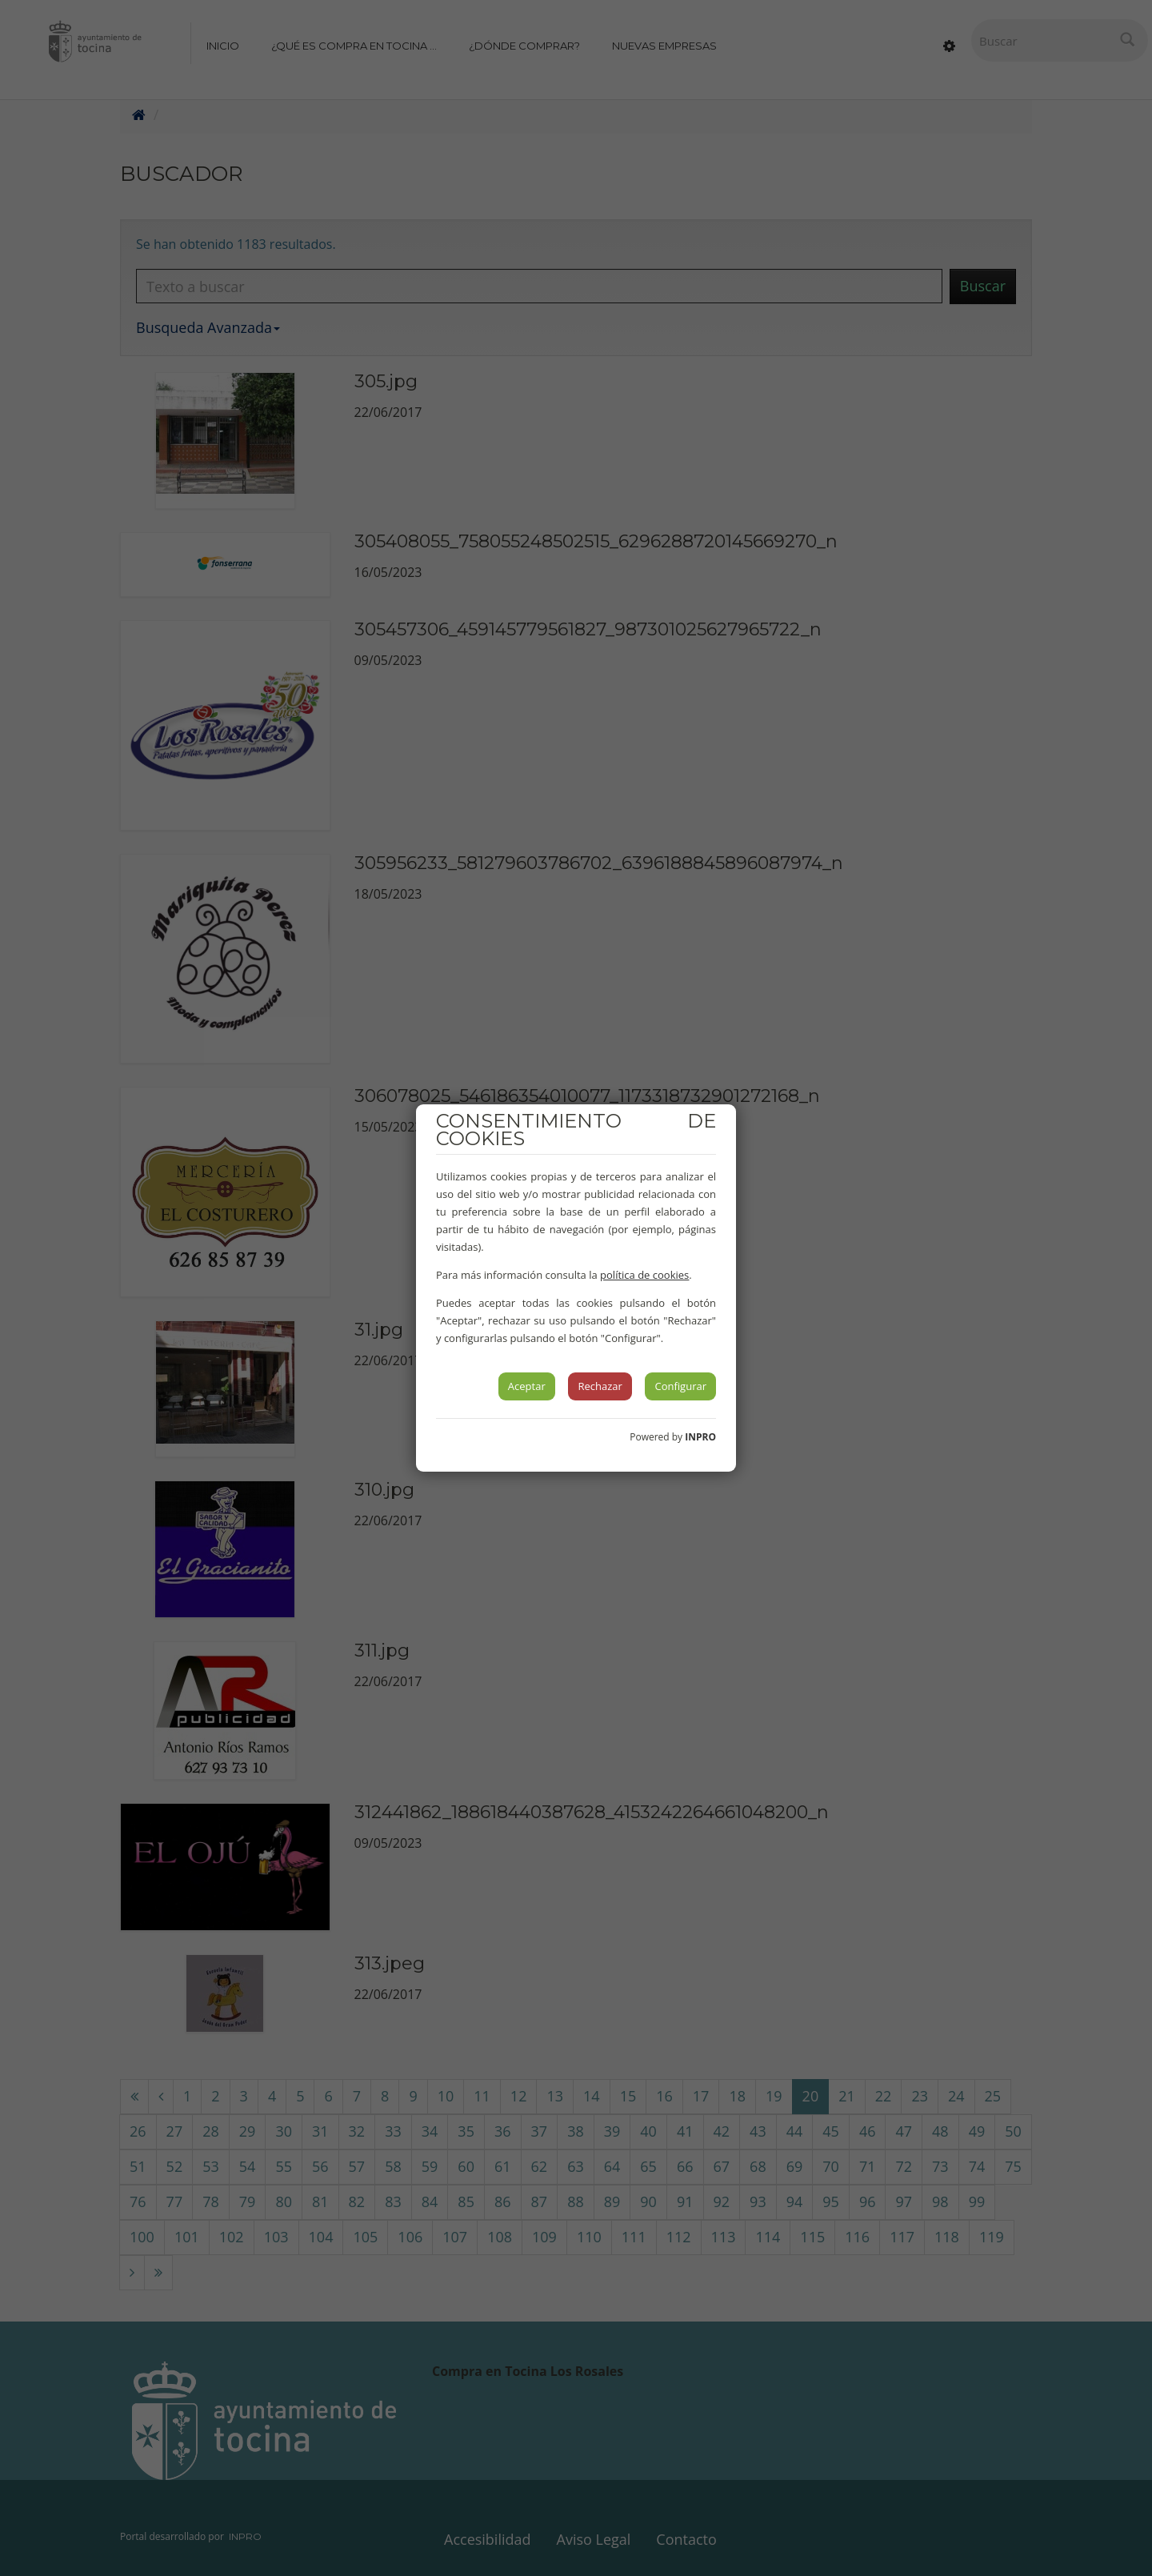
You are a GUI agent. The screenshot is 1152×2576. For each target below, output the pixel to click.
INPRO (700, 1437)
